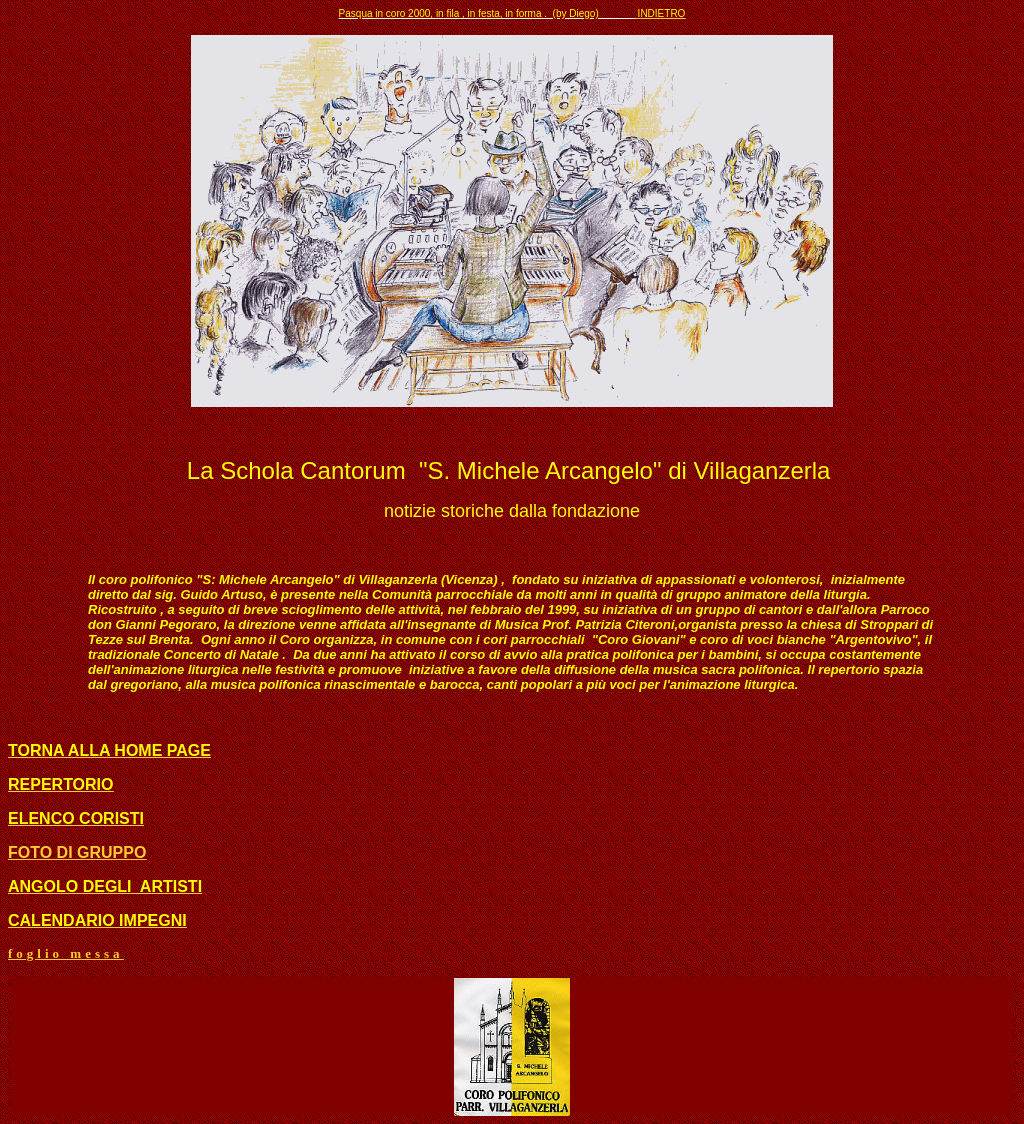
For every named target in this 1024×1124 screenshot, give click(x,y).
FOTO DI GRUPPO (77, 852)
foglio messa (66, 953)
